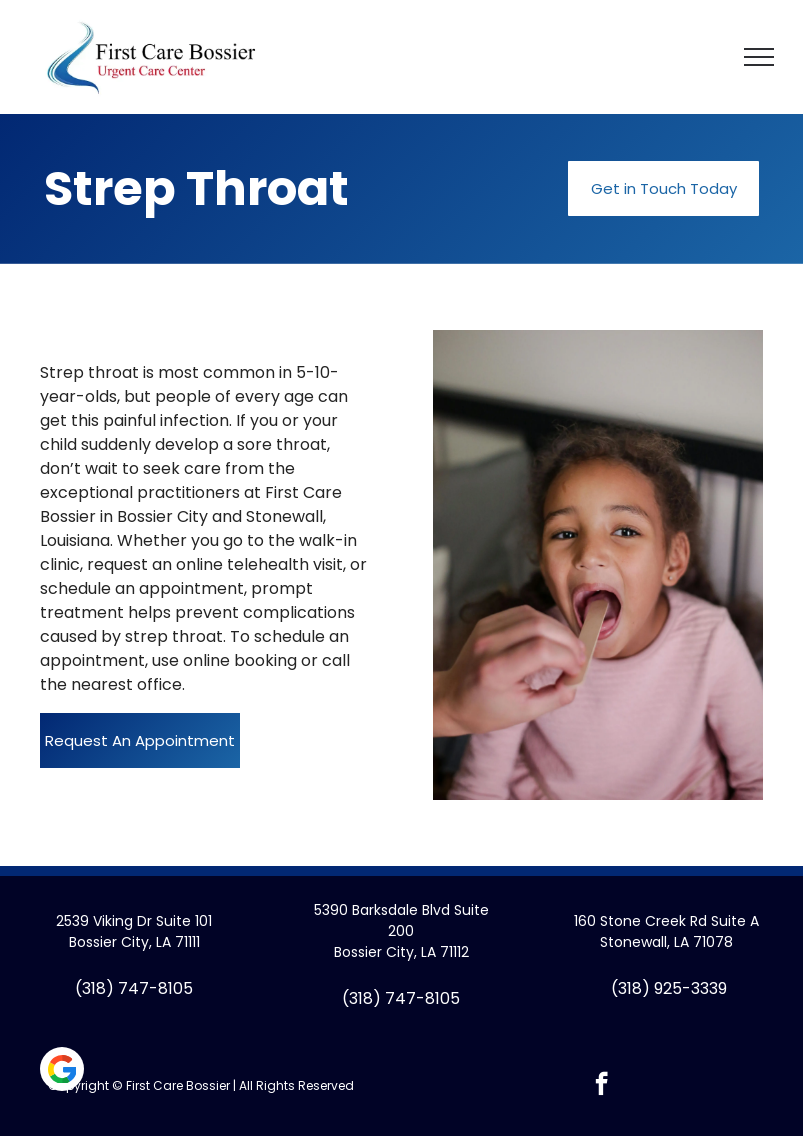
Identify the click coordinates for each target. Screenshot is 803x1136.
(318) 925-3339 (669, 988)
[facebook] (601, 1086)
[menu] (759, 57)
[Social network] (62, 1071)
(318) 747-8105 (134, 988)
